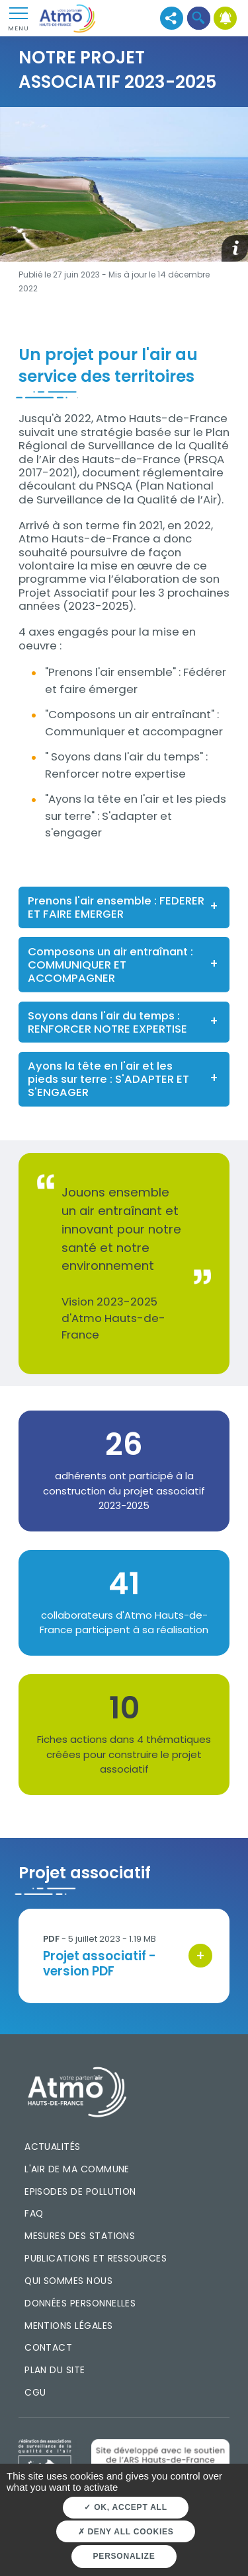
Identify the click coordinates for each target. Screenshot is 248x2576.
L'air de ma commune (77, 2169)
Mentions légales (68, 2325)
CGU (35, 2392)
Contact (48, 2347)
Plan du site (54, 2369)
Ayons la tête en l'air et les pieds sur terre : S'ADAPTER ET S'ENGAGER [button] (108, 1079)
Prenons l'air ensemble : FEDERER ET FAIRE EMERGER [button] (116, 907)
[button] (198, 18)
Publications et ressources (95, 2258)
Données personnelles (80, 2303)
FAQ (33, 2213)
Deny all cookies (126, 2531)
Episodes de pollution (80, 2191)
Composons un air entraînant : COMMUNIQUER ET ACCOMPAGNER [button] (110, 964)
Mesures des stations (79, 2235)
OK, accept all (125, 2507)
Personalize (124, 2556)
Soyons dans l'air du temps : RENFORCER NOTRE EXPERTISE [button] (107, 1022)
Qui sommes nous (68, 2280)
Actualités (52, 2146)
